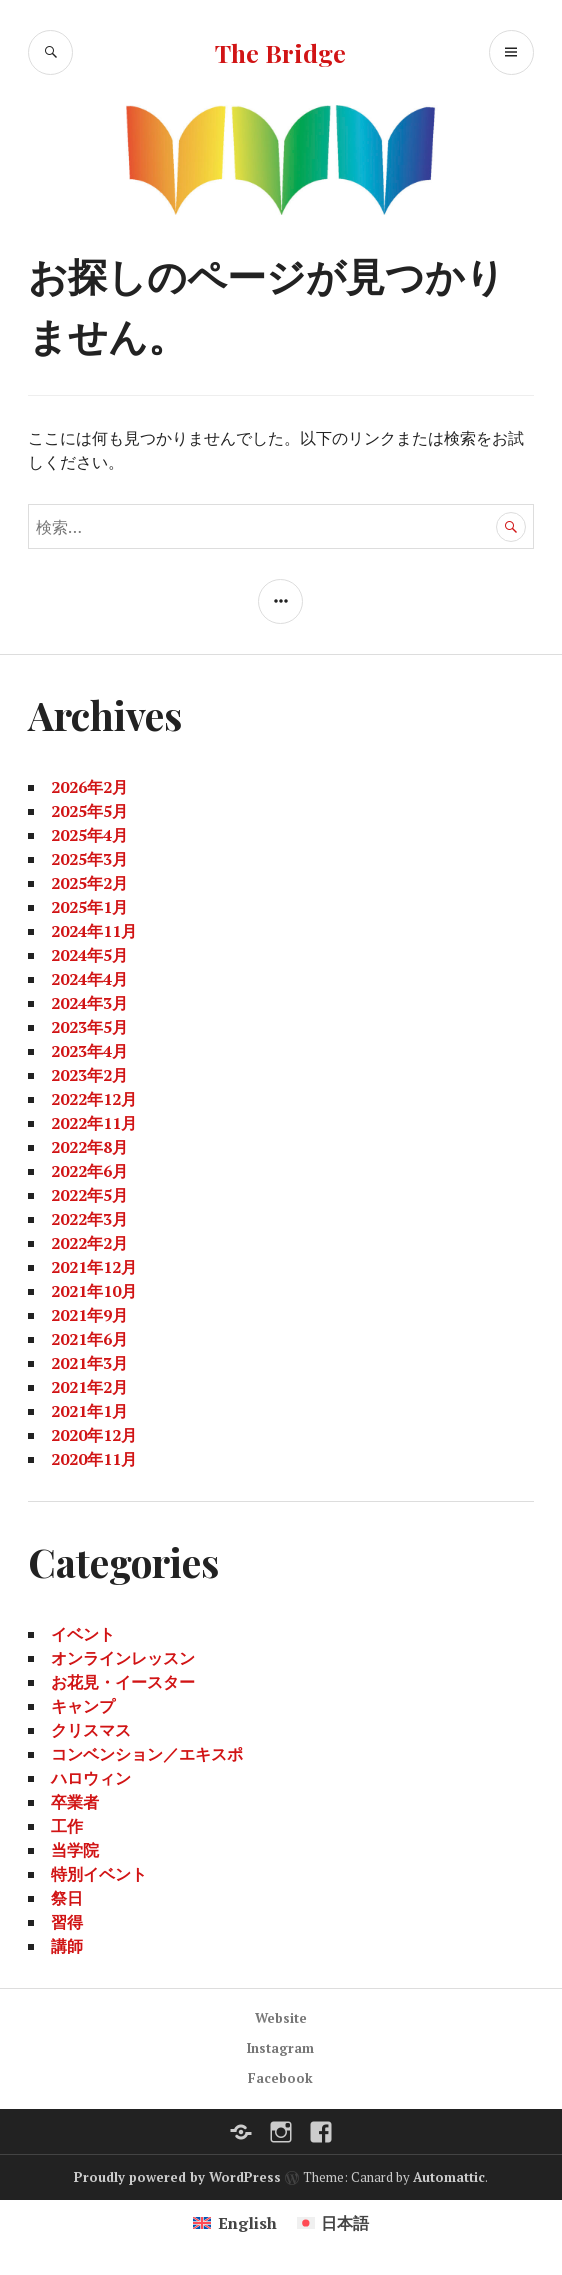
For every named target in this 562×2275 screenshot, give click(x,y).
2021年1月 (89, 1411)
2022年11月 (94, 1123)
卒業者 (75, 1802)
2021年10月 (94, 1291)
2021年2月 (89, 1387)
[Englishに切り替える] (234, 2222)
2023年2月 (89, 1075)
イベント (83, 1634)
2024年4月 (89, 979)
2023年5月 (89, 1027)
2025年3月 (89, 859)
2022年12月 (94, 1099)
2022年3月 (89, 1219)
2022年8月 (89, 1147)
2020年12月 (94, 1435)
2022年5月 (89, 1195)
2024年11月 (94, 931)
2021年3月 (89, 1363)
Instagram (280, 2048)
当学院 (75, 1850)
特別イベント (99, 1874)
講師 (67, 1946)
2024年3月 (89, 1003)
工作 (67, 1826)
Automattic (449, 2177)
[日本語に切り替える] (333, 2222)
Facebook (280, 2078)
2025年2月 (89, 883)
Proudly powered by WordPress (177, 2177)
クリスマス (91, 1730)
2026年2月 (89, 787)
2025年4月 (89, 835)
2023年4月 (89, 1051)
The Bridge (280, 52)
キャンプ (83, 1706)
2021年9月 (89, 1315)
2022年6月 (89, 1171)
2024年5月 (89, 955)
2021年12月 (94, 1267)
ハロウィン (91, 1778)
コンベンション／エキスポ (147, 1754)
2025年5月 (89, 811)
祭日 (67, 1898)
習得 (67, 1922)
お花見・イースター (123, 1682)
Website (281, 2018)
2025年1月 (89, 907)
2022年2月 (89, 1243)
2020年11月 (94, 1459)
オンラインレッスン (123, 1658)
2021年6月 (89, 1339)
